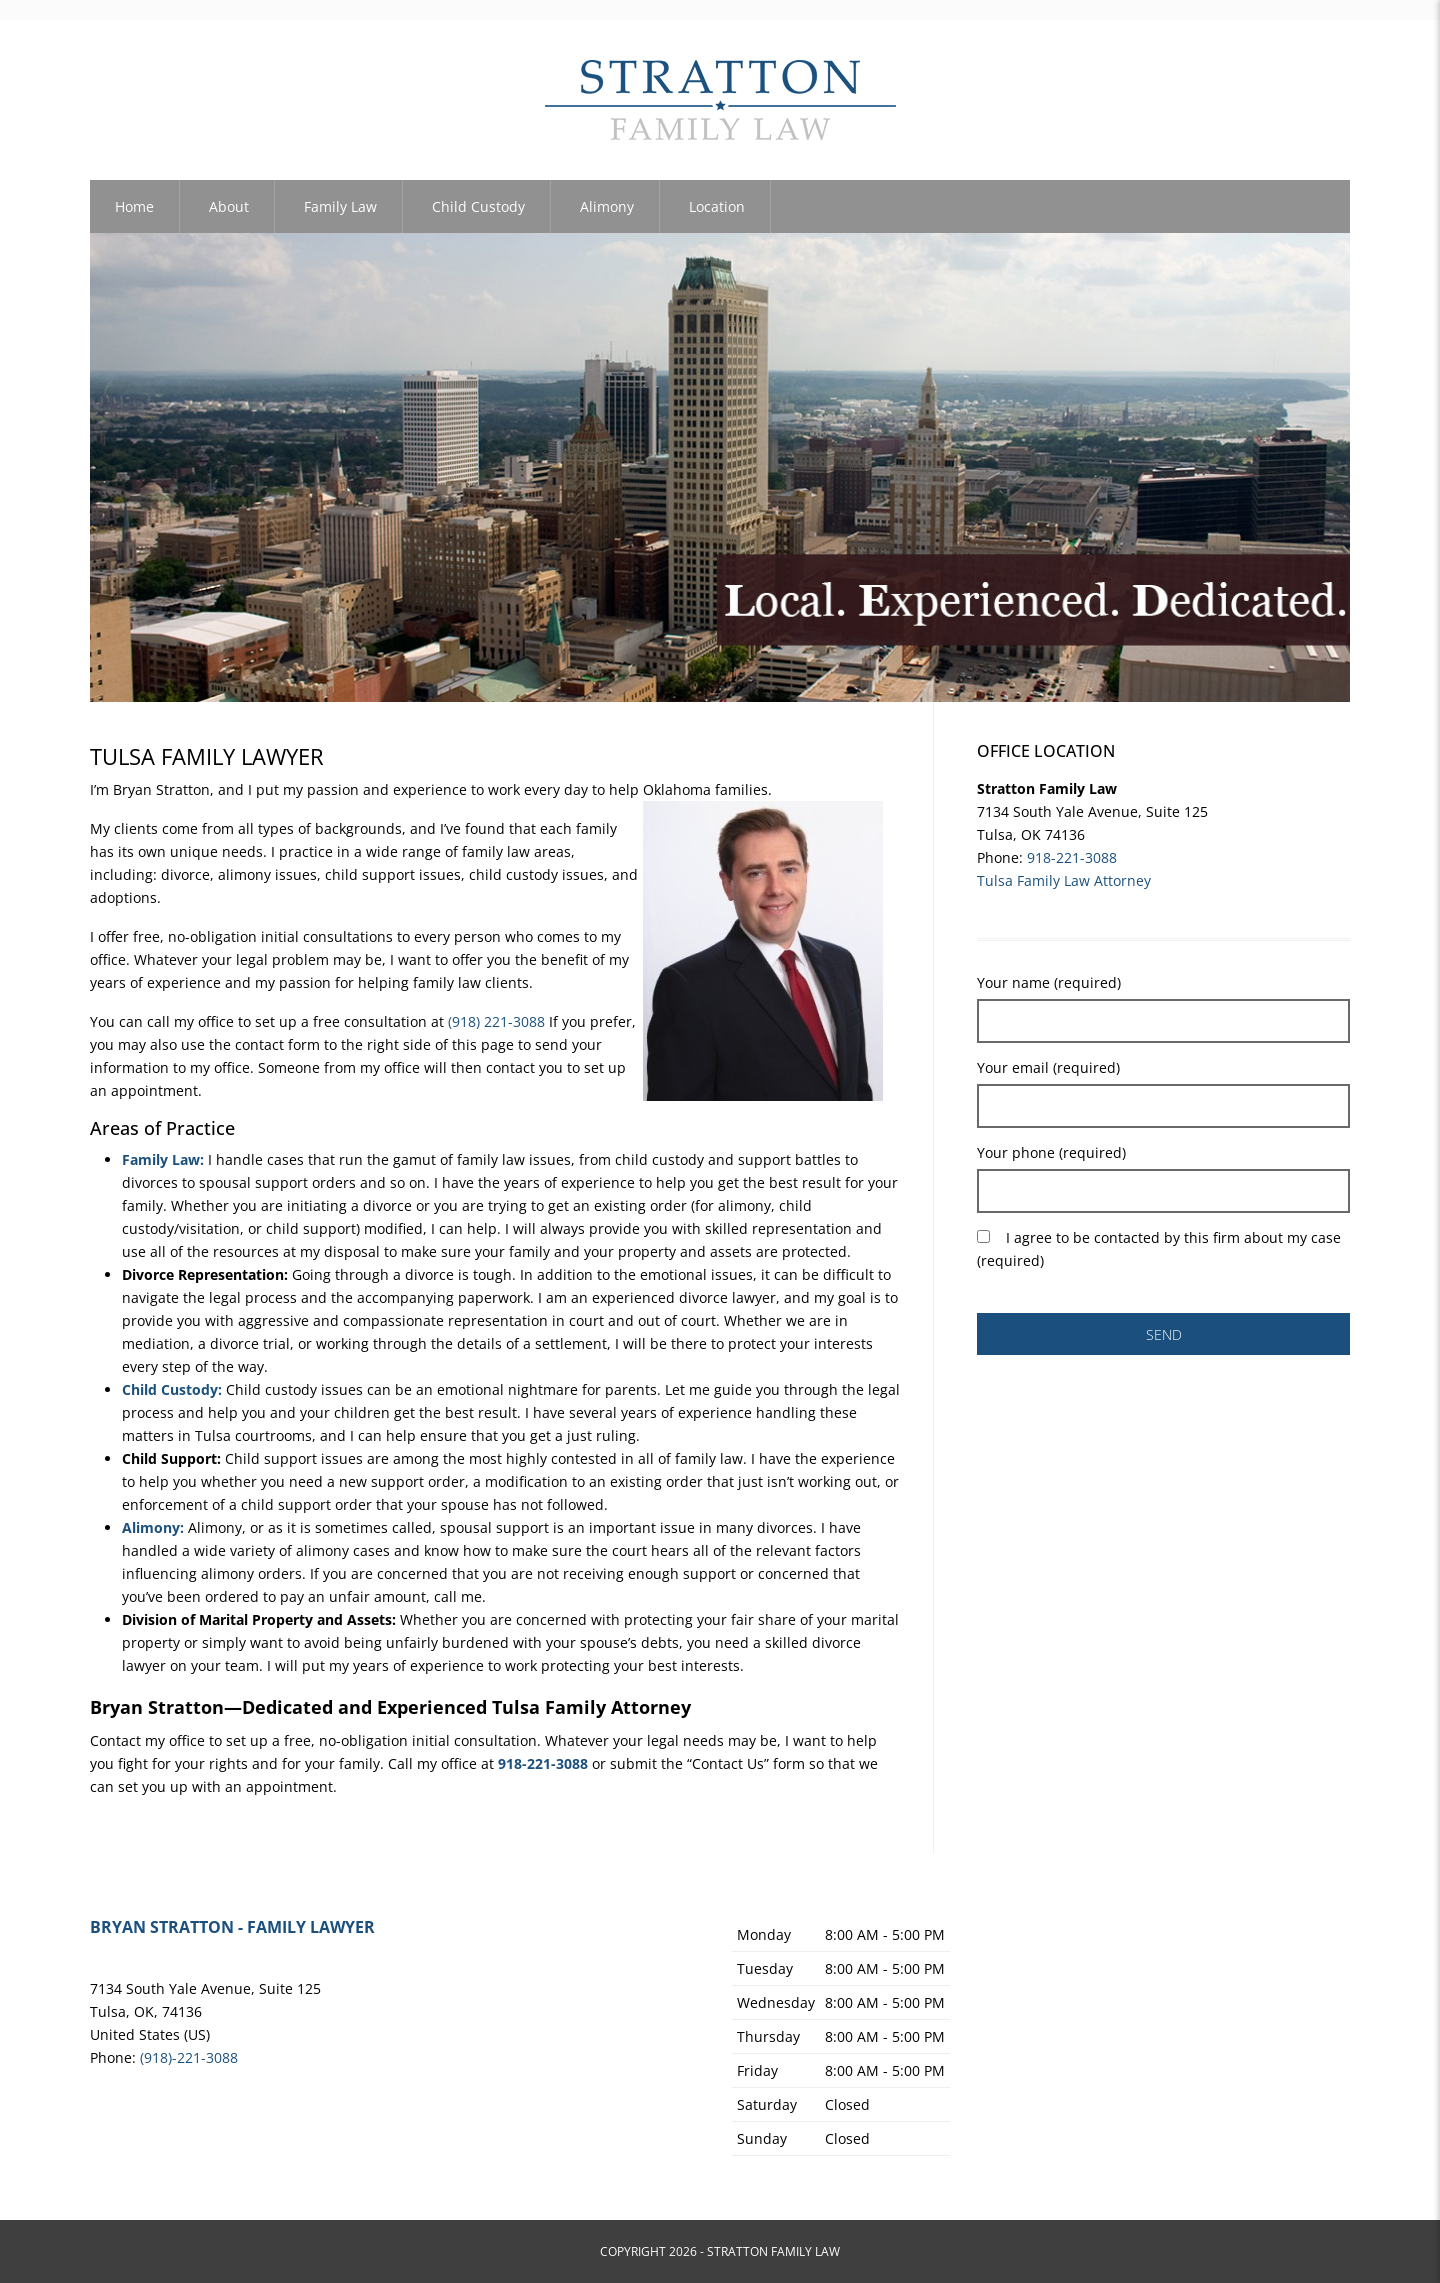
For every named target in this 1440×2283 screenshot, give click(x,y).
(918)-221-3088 (189, 2057)
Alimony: (153, 1527)
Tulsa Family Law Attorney (1064, 880)
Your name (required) (1049, 982)
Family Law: (163, 1159)
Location (717, 206)
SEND (1164, 1334)
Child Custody (478, 206)
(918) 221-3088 (496, 1021)
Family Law (340, 206)
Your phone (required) (1051, 1152)
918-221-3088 (1072, 857)
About (229, 206)
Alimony (607, 206)
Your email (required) (1048, 1067)
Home (134, 206)
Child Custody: (172, 1389)
